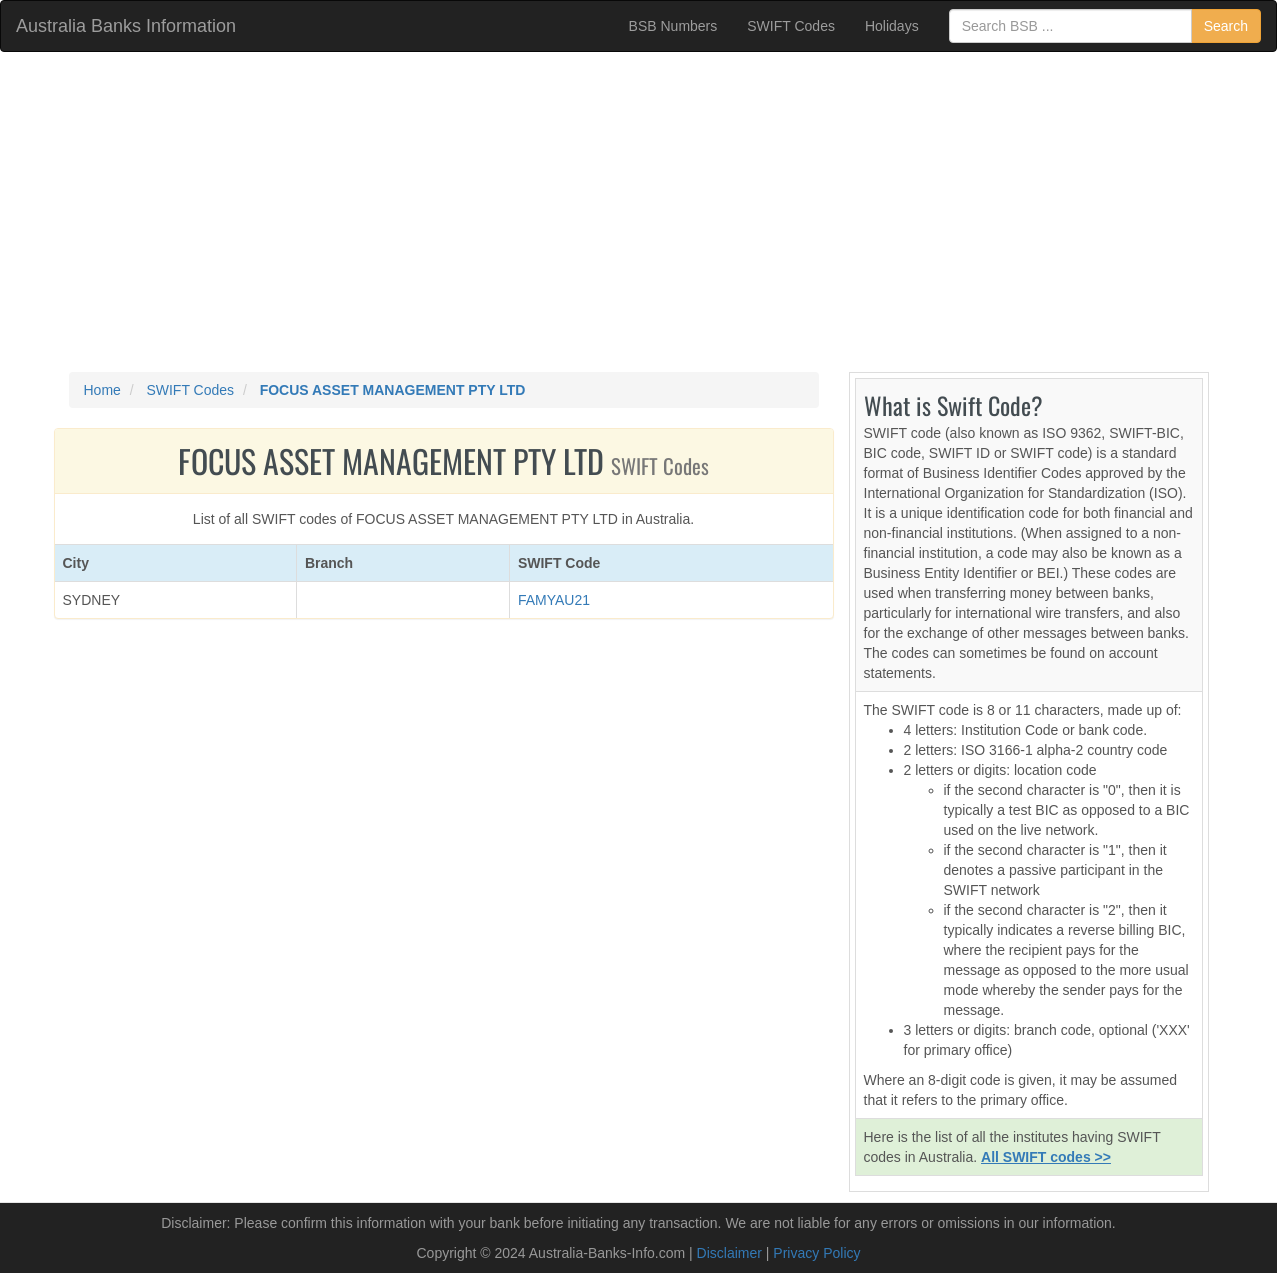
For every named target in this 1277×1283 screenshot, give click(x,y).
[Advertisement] (639, 212)
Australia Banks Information (126, 26)
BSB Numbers (673, 26)
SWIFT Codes (791, 26)
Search (1226, 26)
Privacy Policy (816, 1253)
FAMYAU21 (554, 600)
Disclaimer (729, 1253)
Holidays (892, 26)
